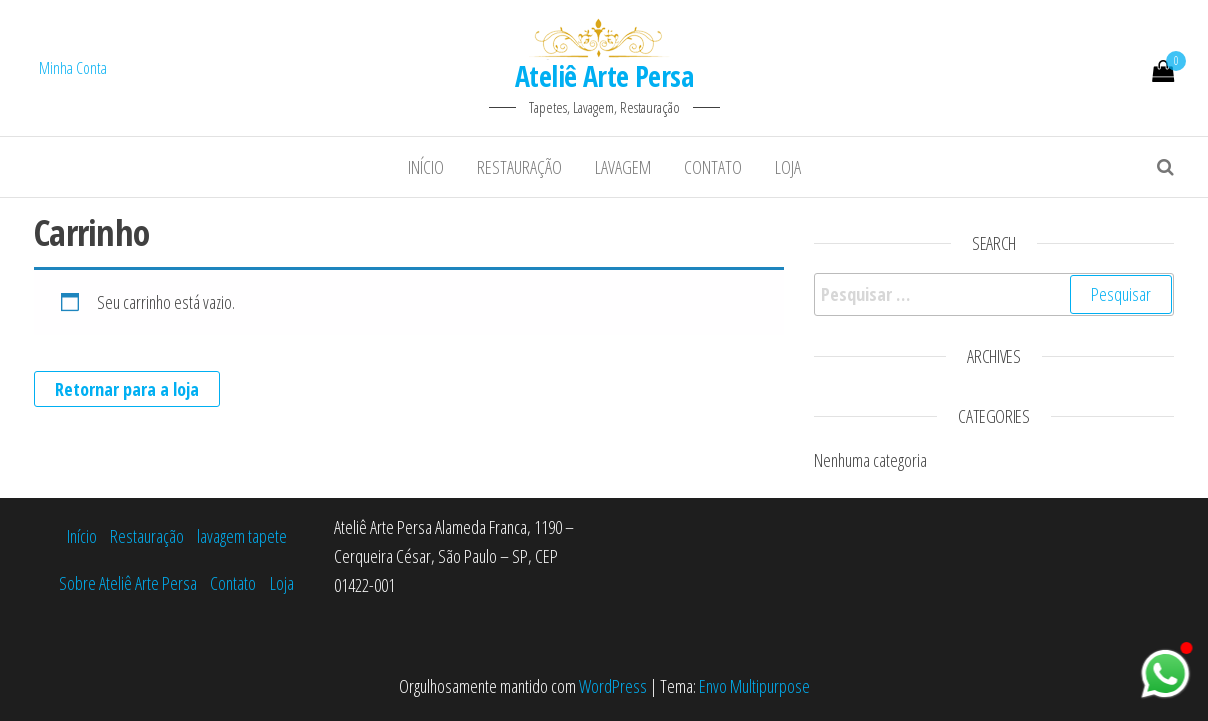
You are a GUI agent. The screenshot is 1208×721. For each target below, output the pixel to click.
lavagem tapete (242, 536)
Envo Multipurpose (754, 686)
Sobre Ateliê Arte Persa (128, 583)
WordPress (613, 686)
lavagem (623, 167)
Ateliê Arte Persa (604, 76)
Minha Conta (73, 68)
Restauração (519, 167)
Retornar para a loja (127, 389)
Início (426, 167)
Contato (713, 167)
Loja (788, 167)
